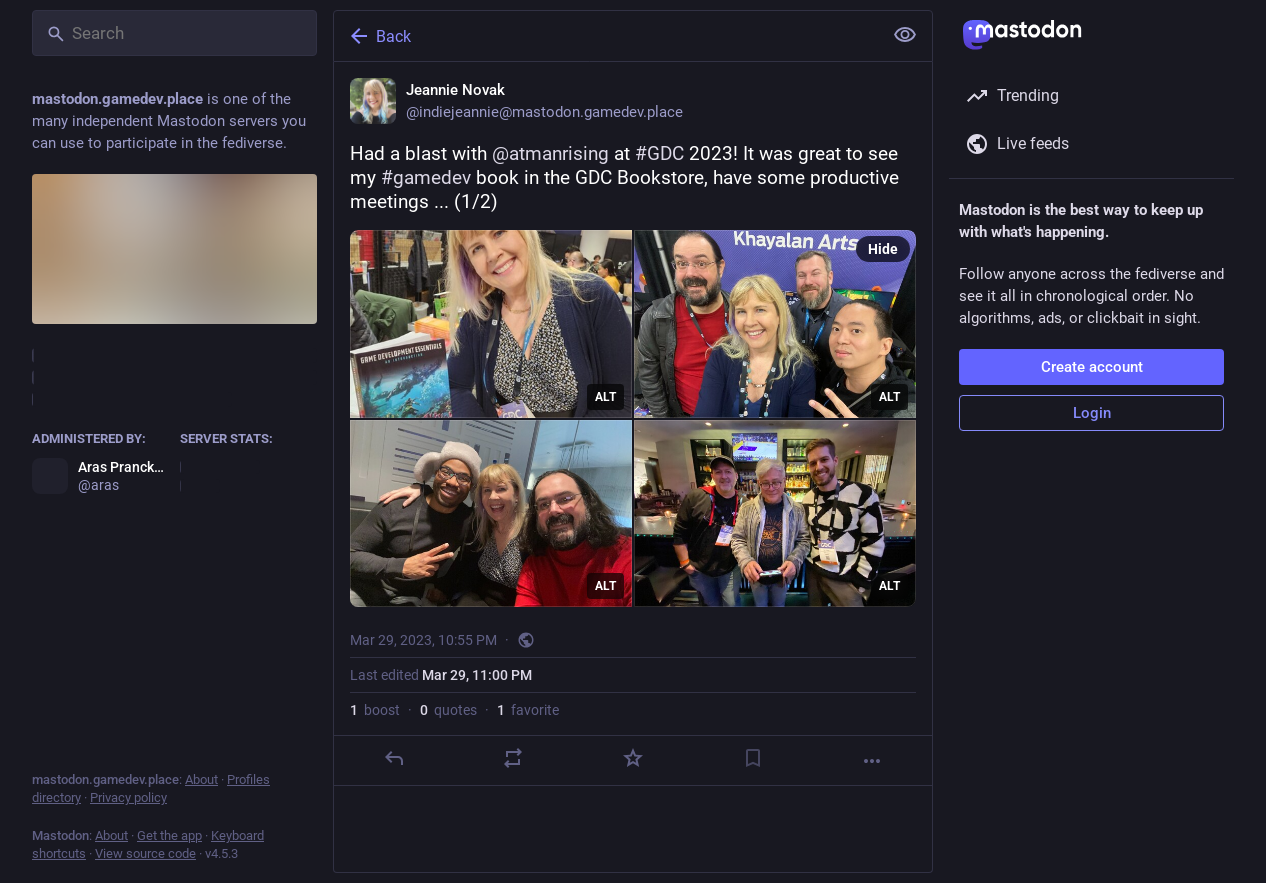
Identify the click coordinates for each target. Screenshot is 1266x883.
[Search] (174, 33)
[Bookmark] (753, 758)
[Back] (606, 36)
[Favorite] (633, 758)
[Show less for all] (905, 35)
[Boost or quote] (513, 758)
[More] (872, 761)
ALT (605, 397)
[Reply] (394, 758)
